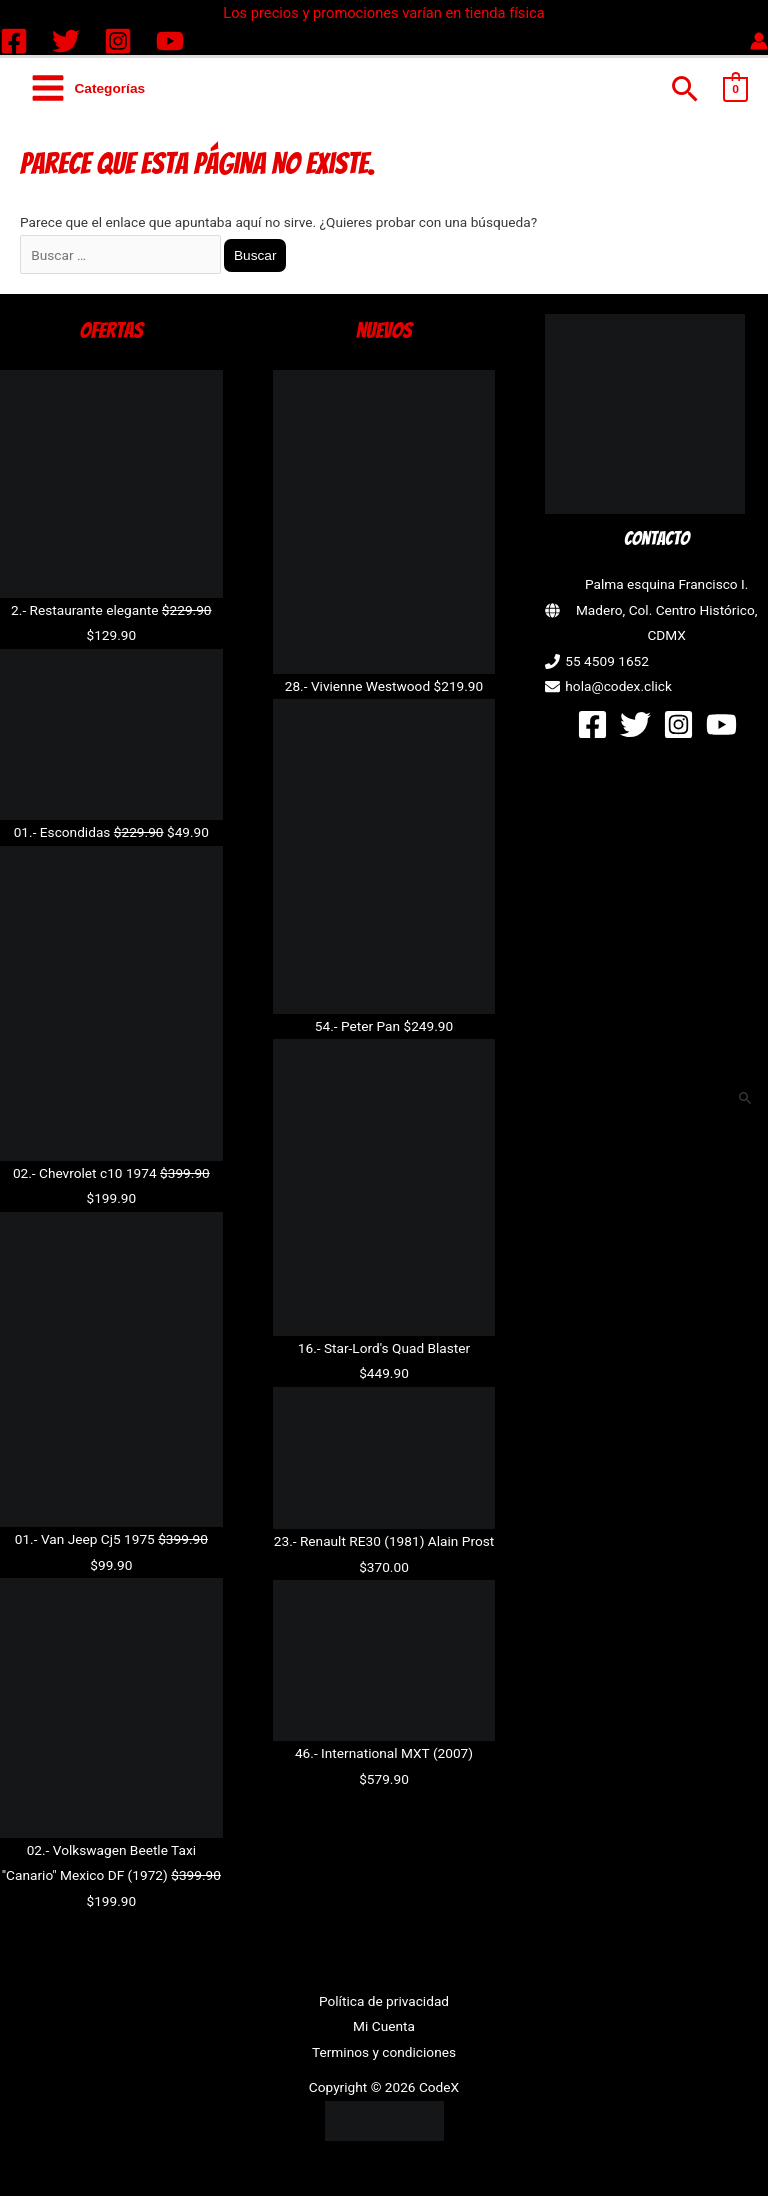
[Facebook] (14, 41)
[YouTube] (170, 41)
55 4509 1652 (607, 661)
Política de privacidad (384, 2001)
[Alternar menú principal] (87, 88)
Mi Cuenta (384, 2026)
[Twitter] (66, 41)
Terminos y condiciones (384, 2052)
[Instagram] (118, 41)
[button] (685, 88)
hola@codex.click (618, 686)
